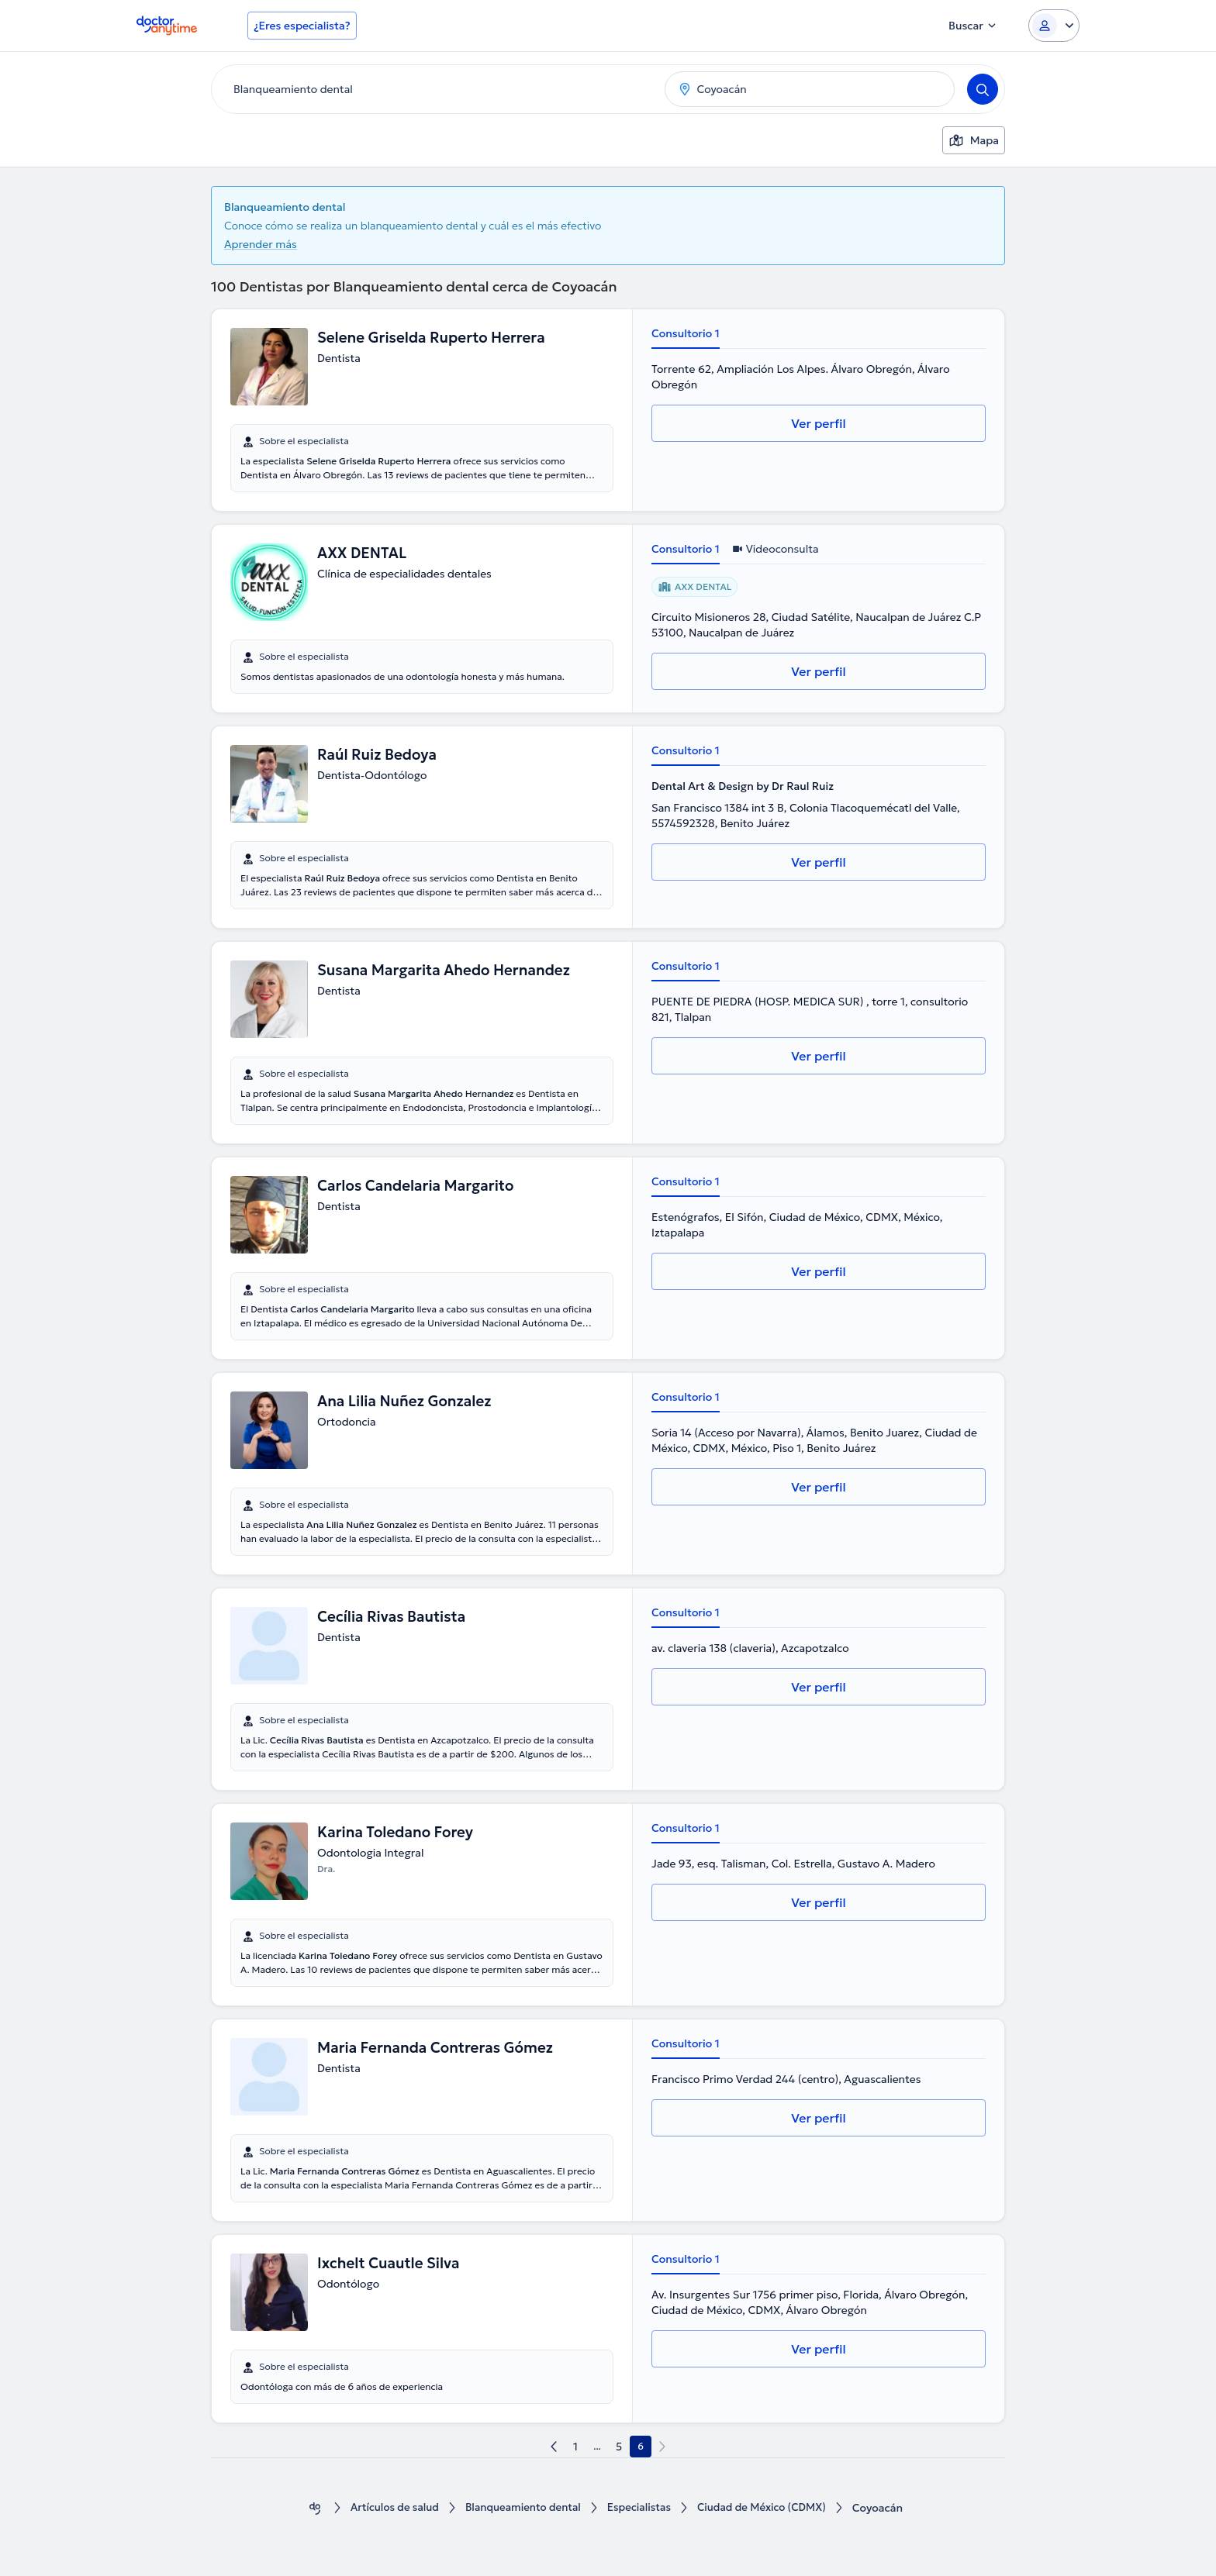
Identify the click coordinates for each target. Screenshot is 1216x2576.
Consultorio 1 (685, 333)
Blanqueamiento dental (520, 2508)
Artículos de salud (387, 2508)
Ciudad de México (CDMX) (767, 2508)
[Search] (982, 89)
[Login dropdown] (1054, 25)
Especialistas (640, 2508)
